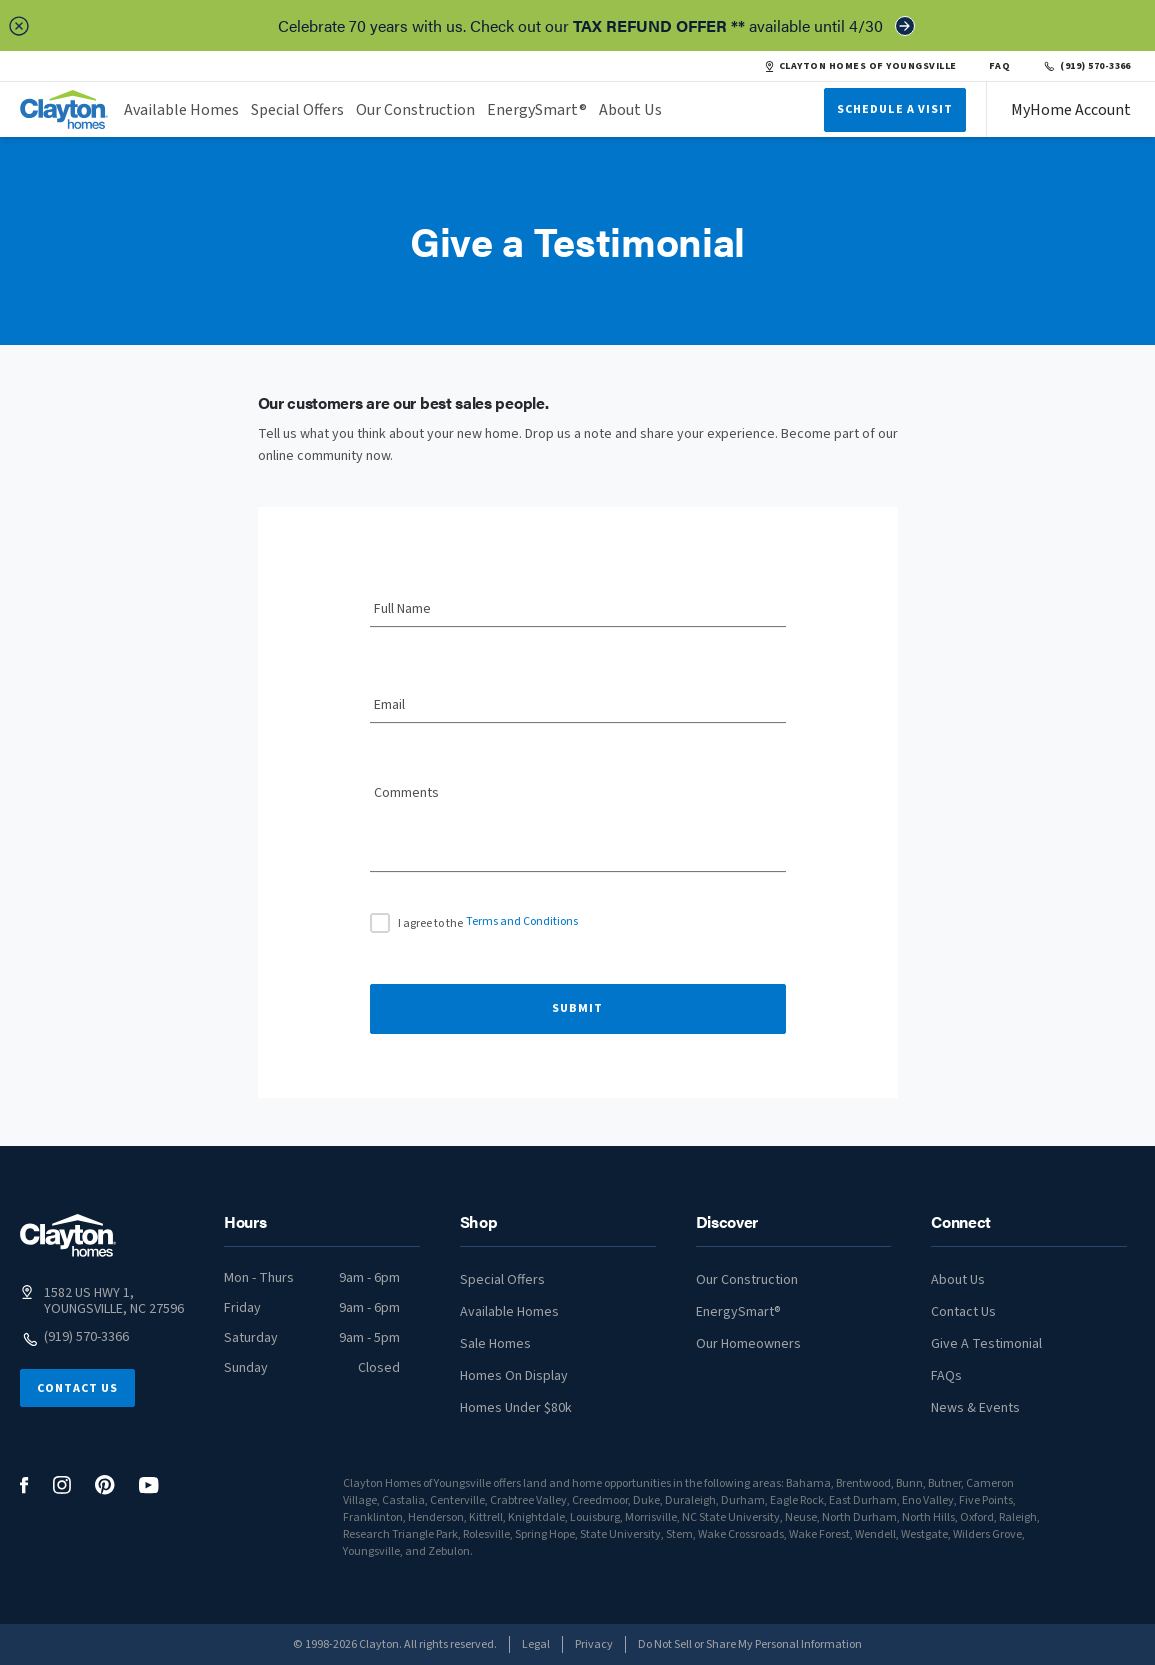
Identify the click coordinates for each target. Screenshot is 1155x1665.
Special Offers (297, 110)
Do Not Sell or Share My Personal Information (750, 1644)
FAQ (1000, 66)
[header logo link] (64, 109)
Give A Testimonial (986, 1344)
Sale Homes (495, 1344)
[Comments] (578, 835)
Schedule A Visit (895, 109)
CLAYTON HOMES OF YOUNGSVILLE (860, 66)
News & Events (975, 1408)
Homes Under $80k (516, 1408)
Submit (577, 1008)
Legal (536, 1644)
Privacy (594, 1644)
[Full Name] (578, 610)
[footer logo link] (68, 1235)
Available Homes (181, 110)
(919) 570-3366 (1086, 66)
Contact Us (77, 1388)
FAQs (946, 1376)
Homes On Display (514, 1376)
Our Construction (415, 110)
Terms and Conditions (522, 921)
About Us (630, 110)
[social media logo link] (24, 1485)
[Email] (578, 706)
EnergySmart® (537, 110)
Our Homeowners (748, 1344)
